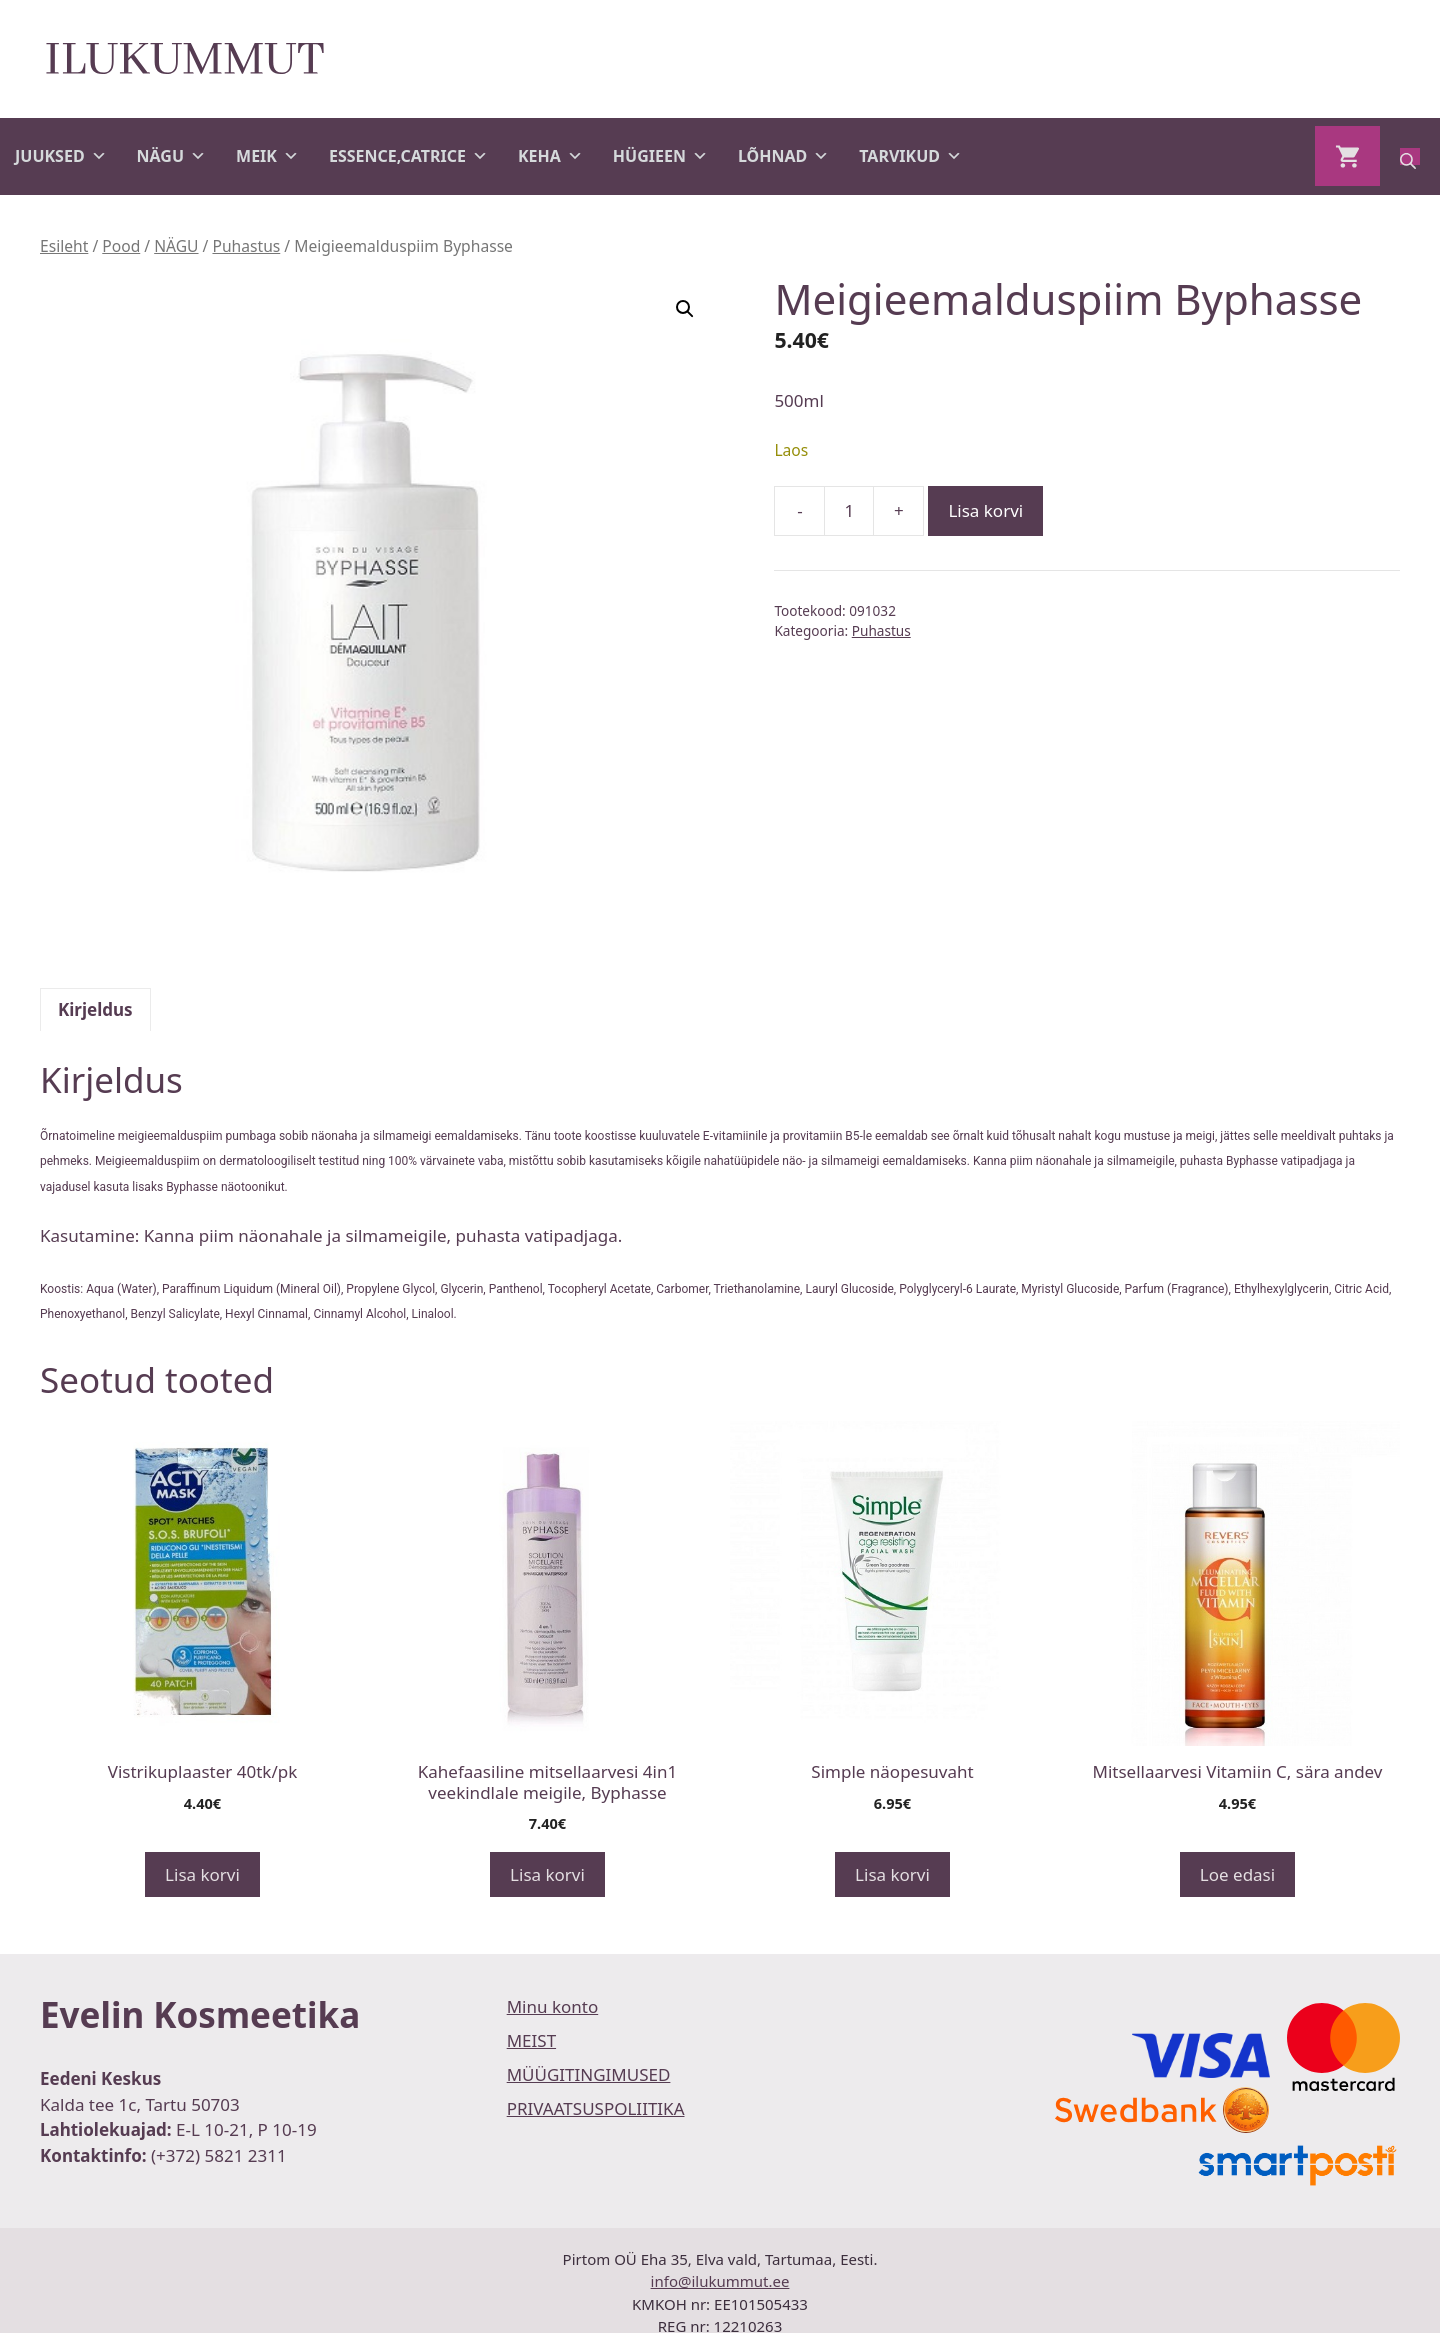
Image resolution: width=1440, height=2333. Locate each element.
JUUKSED (61, 156)
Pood (121, 246)
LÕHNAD (783, 156)
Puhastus (246, 246)
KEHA (550, 156)
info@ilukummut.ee (720, 2281)
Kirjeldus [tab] (95, 1009)
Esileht (64, 246)
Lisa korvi (985, 510)
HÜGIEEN (660, 156)
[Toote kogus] (849, 511)
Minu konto (553, 2006)
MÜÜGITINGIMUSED (589, 2074)
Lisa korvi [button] (202, 1874)
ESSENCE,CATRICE (408, 156)
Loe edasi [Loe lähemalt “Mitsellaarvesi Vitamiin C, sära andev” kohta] (1237, 1874)
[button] (685, 309)
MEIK (267, 156)
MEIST (531, 2040)
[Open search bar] (1410, 156)
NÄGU (171, 156)
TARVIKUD (910, 156)
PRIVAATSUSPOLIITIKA (596, 2108)
